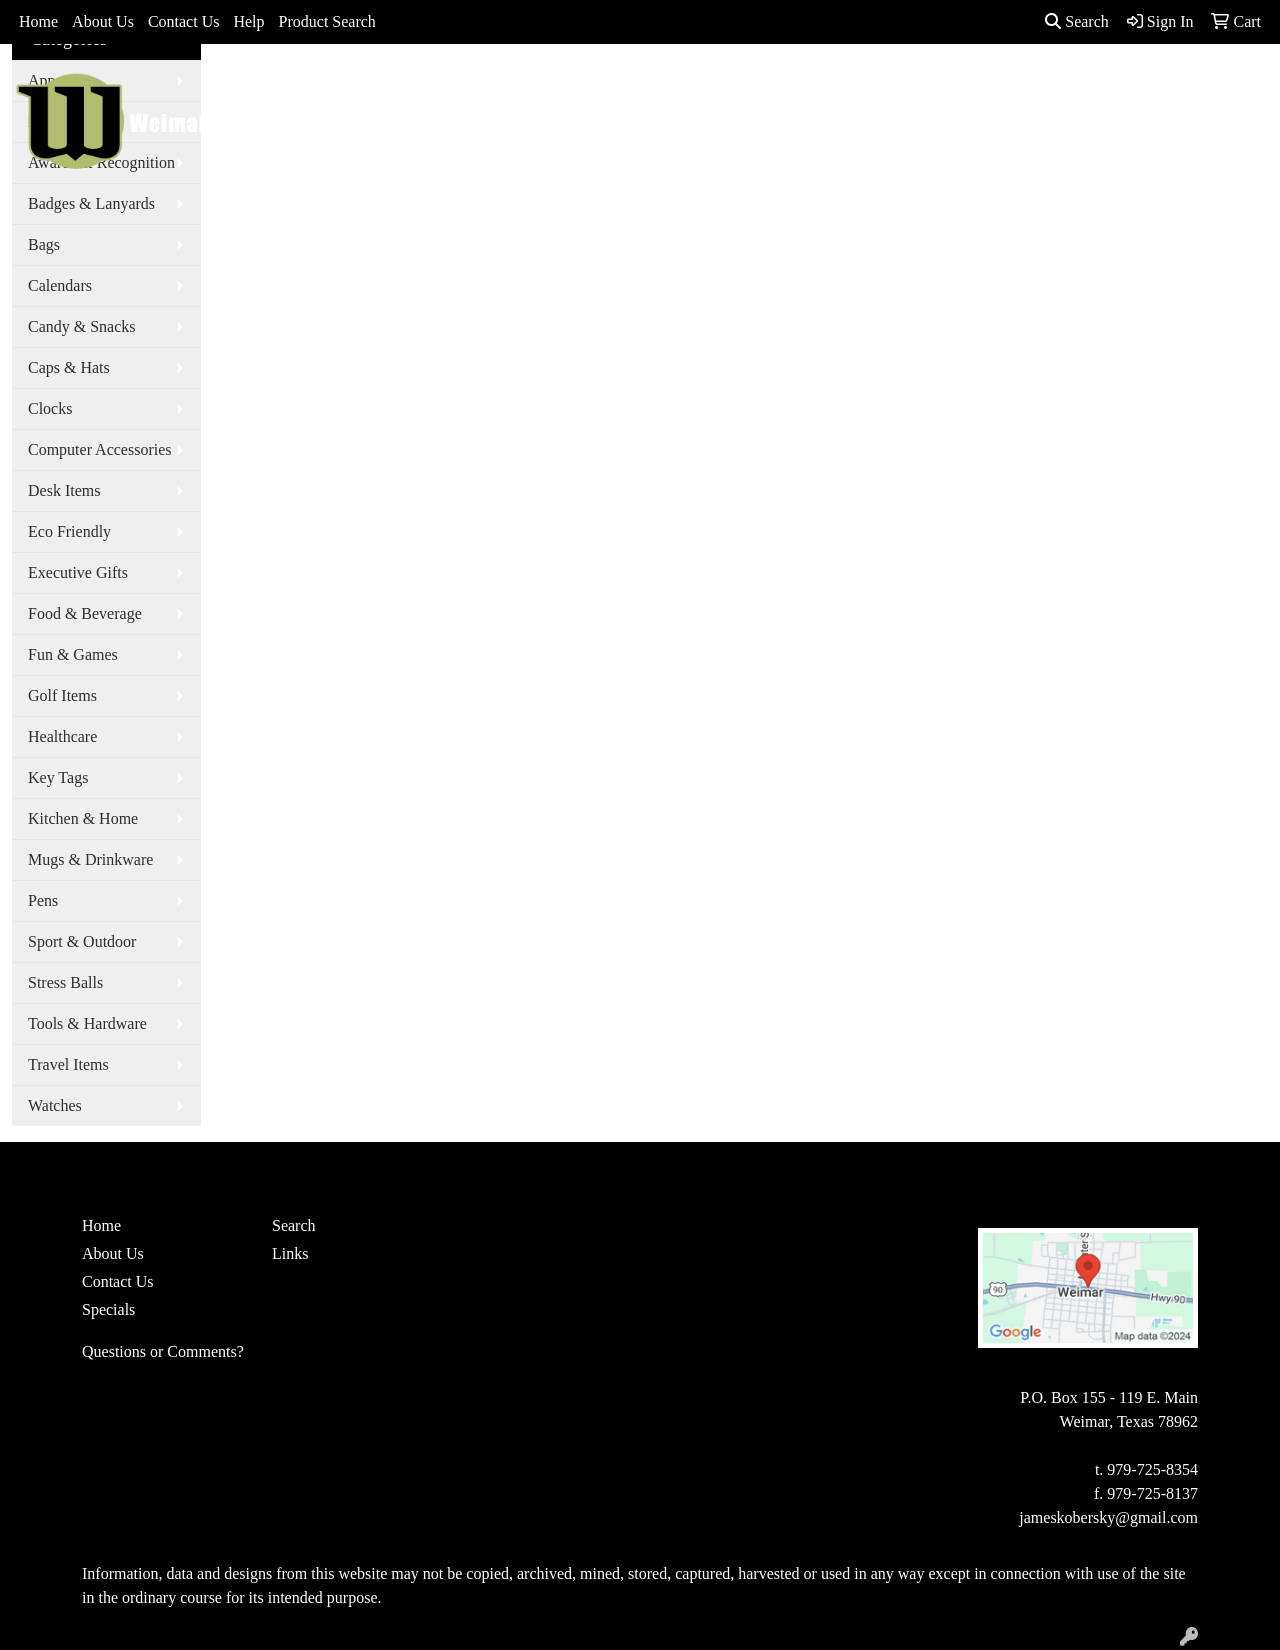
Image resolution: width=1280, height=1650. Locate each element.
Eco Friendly (69, 531)
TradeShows (878, 87)
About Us (103, 21)
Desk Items (64, 490)
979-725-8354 (1152, 1469)
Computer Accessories (100, 449)
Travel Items (68, 1064)
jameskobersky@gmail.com (1108, 1517)
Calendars (60, 285)
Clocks (50, 408)
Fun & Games (73, 654)
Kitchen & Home (83, 818)
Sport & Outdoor (82, 941)
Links (290, 1253)
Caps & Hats (69, 367)
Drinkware (698, 87)
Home (38, 21)
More (1051, 87)
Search (1077, 21)
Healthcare (62, 736)
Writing (976, 87)
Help (248, 21)
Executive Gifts (78, 572)
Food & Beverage (85, 613)
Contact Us (184, 21)
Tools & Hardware (87, 1023)
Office (786, 87)
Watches (55, 1105)
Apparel (541, 87)
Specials (108, 1309)
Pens (43, 900)
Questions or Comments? (163, 1351)
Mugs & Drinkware (90, 859)
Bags (615, 87)
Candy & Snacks (82, 326)
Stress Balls (65, 982)
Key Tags (58, 777)
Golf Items (62, 695)
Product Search (327, 21)
